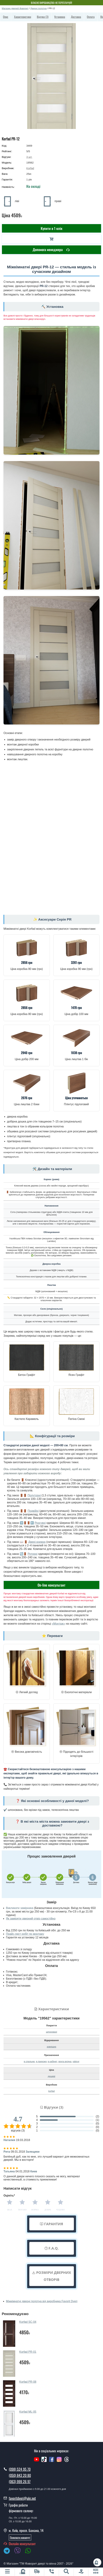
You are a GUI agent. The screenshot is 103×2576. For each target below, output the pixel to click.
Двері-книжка (37, 1541)
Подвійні (33, 1510)
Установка (59, 17)
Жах (9, 2210)
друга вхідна (64, 2061)
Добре (47, 2210)
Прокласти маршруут (20, 2537)
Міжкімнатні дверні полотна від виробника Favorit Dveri (41, 2301)
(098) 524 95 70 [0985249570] (20, 2469)
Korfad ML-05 (27, 2411)
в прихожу (41, 2061)
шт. (29, 156)
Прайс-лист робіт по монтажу (25, 1933)
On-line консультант (51, 1585)
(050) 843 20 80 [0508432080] (20, 2475)
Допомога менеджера (51, 250)
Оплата (91, 17)
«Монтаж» (58, 1623)
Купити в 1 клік (51, 228)
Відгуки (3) (42, 17)
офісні (76, 2061)
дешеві (51, 2076)
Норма (35, 2210)
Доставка (76, 17)
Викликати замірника (19, 1907)
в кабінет (52, 2061)
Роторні (32, 1553)
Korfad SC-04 (27, 2321)
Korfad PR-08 (27, 2381)
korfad (51, 2091)
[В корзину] (51, 239)
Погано (22, 2210)
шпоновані (51, 2032)
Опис (5, 17)
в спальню (29, 2061)
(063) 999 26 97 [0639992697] (20, 2481)
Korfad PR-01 (27, 2351)
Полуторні (34, 1495)
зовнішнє (51, 2046)
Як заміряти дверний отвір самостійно (30, 1918)
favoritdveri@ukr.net (22, 2498)
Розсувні (40, 1522)
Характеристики (22, 17)
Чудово (60, 2210)
